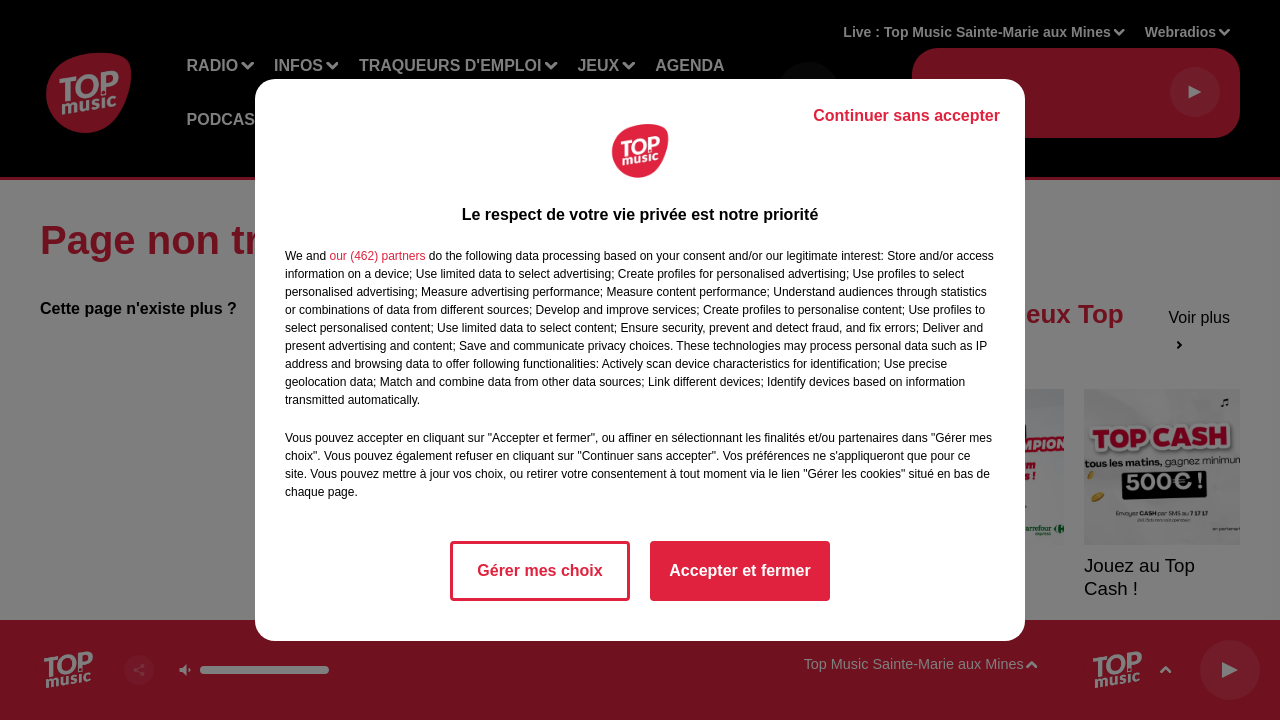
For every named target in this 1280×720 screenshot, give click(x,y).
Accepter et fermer (739, 570)
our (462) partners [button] (377, 256)
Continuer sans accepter (906, 115)
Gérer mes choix (539, 570)
